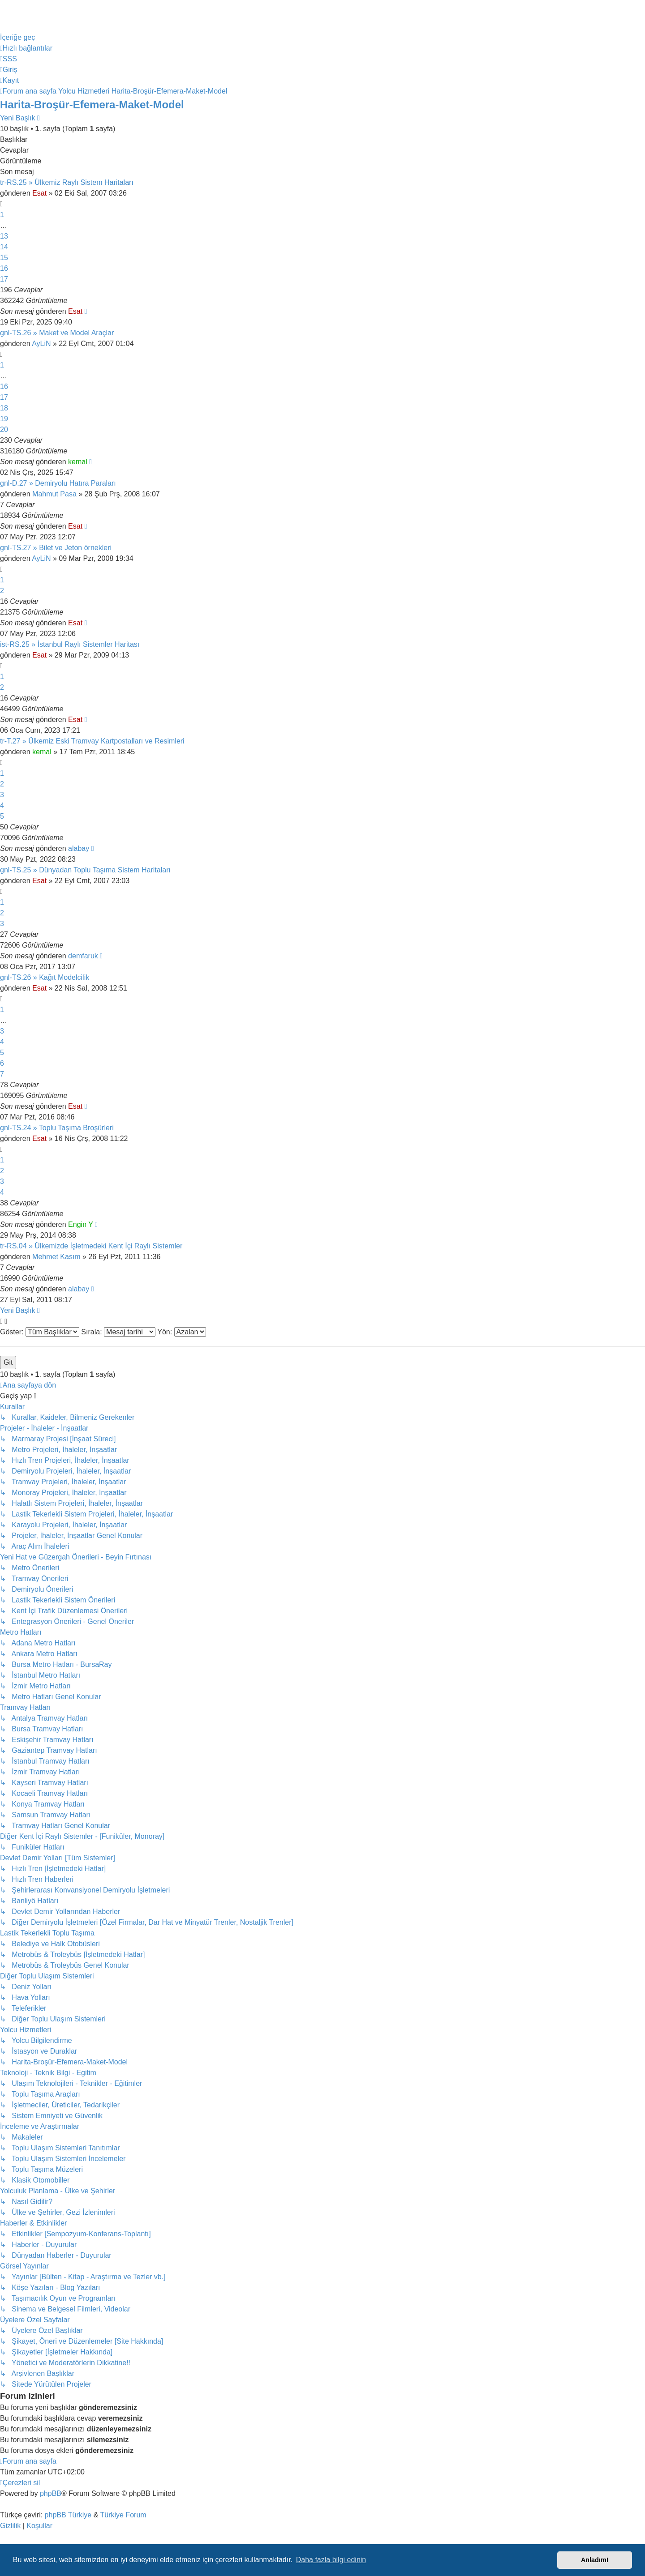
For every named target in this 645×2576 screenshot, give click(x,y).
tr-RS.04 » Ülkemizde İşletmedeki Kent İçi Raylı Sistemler (91, 1246)
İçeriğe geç (17, 37)
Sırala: (118, 1332)
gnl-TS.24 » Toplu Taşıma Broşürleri (57, 1128)
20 (4, 429)
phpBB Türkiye (68, 2515)
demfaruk (83, 956)
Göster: (39, 1332)
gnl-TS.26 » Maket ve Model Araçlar (57, 333)
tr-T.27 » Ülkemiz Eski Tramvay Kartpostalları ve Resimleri (92, 741)
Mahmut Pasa (54, 494)
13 (4, 236)
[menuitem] (8, 59)
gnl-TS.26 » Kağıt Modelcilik (44, 977)
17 (4, 279)
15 (4, 257)
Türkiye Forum (123, 2515)
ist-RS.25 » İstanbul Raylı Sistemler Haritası (69, 644)
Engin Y (80, 1224)
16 (4, 268)
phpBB (50, 2493)
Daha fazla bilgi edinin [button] (331, 2559)
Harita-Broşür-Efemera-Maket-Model (92, 104)
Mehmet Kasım (56, 1256)
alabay (78, 848)
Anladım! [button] (595, 2559)
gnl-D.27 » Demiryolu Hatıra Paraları (58, 483)
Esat (39, 193)
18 (4, 408)
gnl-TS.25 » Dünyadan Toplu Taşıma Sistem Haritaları (85, 870)
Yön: (181, 1332)
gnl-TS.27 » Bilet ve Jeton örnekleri (56, 547)
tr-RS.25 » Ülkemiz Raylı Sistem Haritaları (66, 182)
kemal (77, 462)
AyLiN (41, 343)
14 (4, 247)
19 (4, 419)
